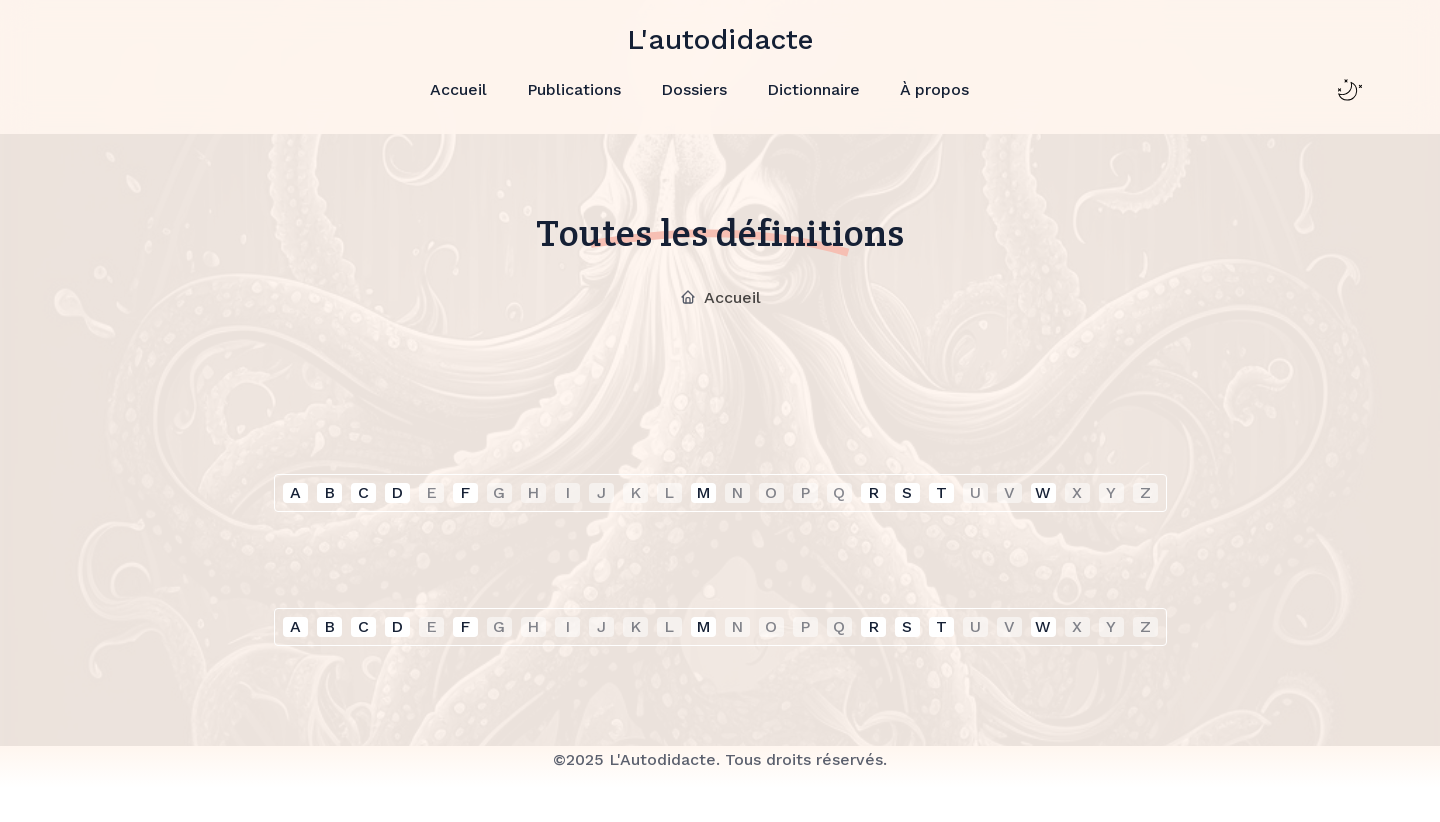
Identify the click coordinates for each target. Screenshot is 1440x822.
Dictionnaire (813, 89)
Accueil (458, 89)
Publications (574, 89)
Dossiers (694, 89)
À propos (934, 89)
